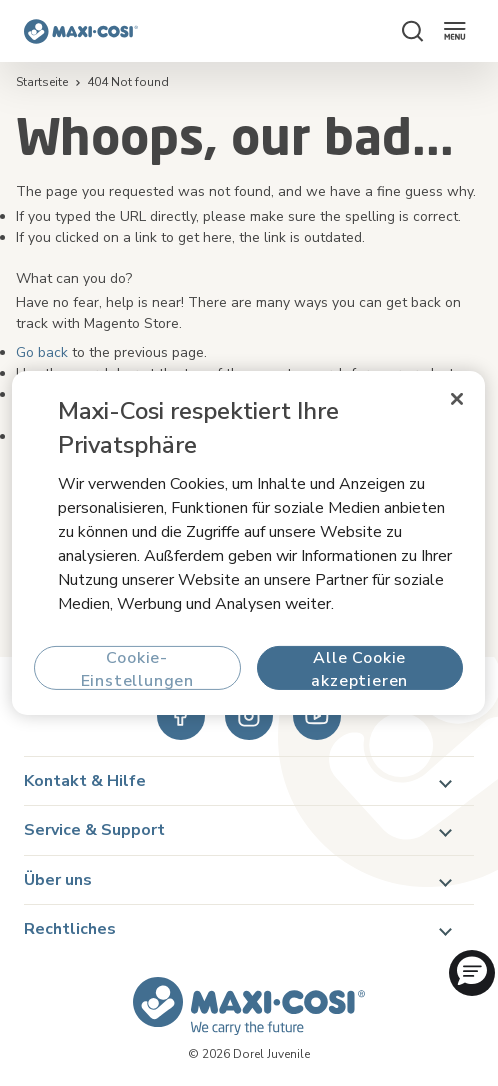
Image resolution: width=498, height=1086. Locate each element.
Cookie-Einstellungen (137, 668)
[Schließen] (458, 399)
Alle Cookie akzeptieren (360, 668)
